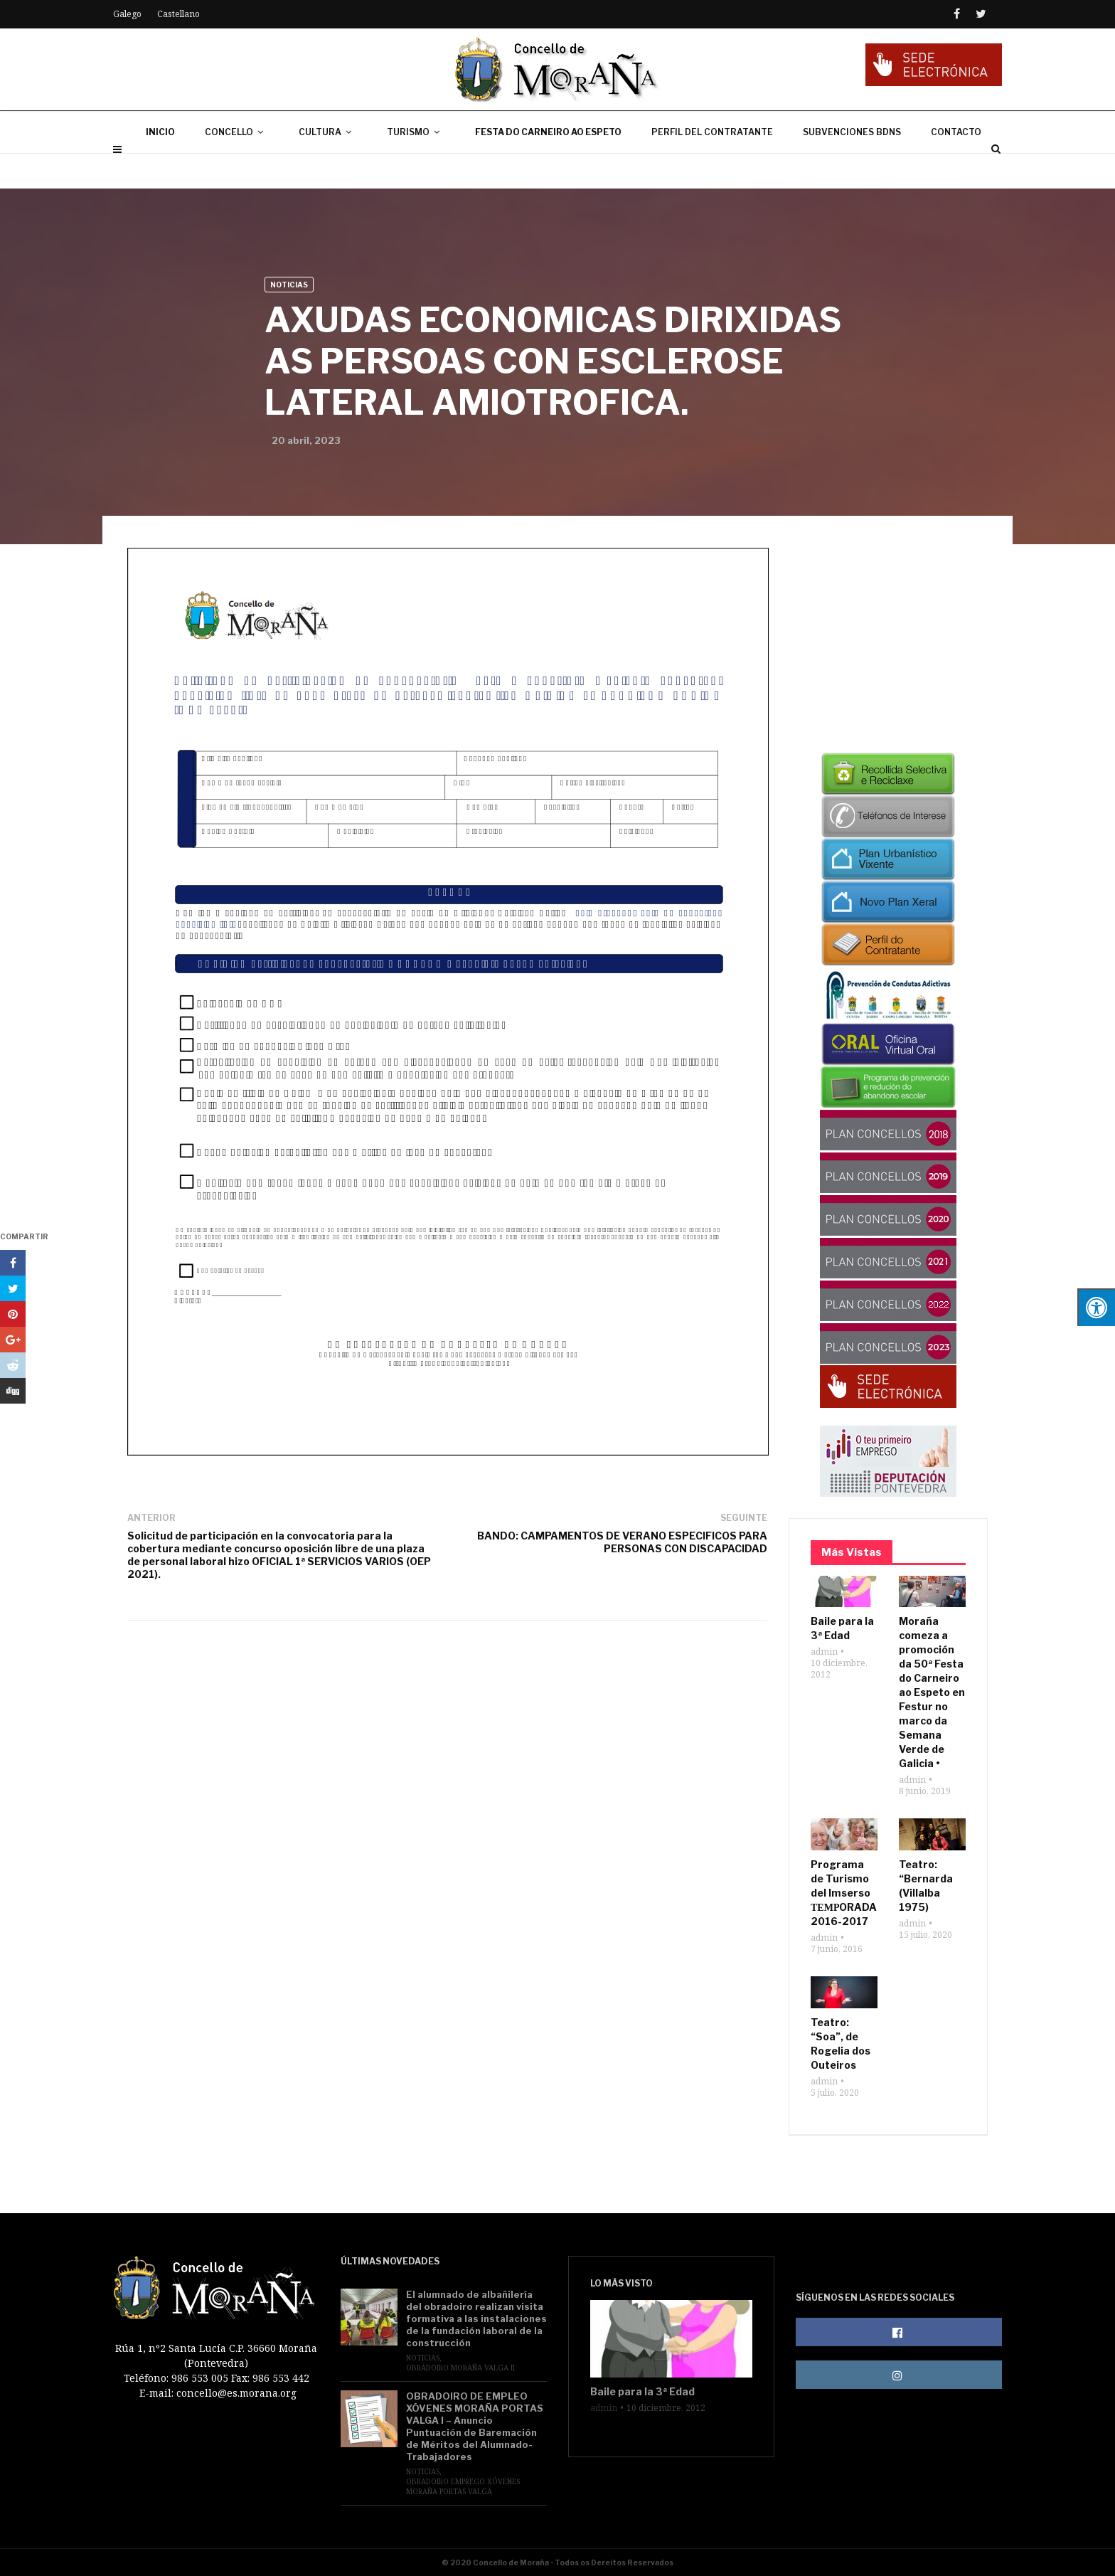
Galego (127, 14)
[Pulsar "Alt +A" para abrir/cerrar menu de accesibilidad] (1096, 1307)
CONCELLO (237, 166)
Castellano (178, 14)
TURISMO (416, 166)
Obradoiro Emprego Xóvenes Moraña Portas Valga (463, 2486)
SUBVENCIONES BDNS (852, 166)
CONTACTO (956, 166)
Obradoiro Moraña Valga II (460, 2368)
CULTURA (328, 166)
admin (824, 1652)
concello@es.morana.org (236, 2393)
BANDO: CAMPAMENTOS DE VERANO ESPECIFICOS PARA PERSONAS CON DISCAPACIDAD (622, 1542)
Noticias (289, 284)
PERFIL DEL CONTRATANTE (712, 166)
